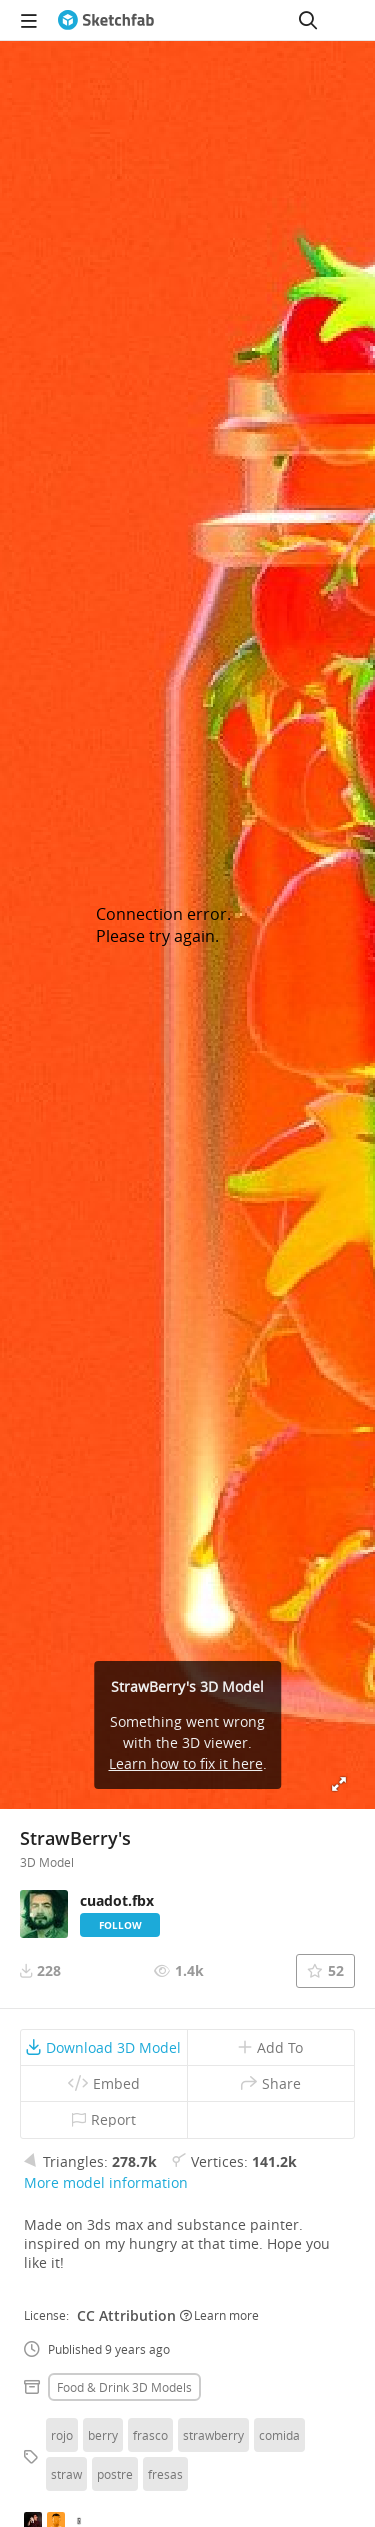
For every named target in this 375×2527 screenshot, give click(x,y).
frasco (150, 2435)
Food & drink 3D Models (124, 2387)
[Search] (308, 20)
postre (115, 2474)
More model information (106, 2182)
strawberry (213, 2435)
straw (66, 2474)
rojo (62, 2435)
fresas (165, 2474)
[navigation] (29, 20)
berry (103, 2435)
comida (279, 2435)
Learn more (219, 2315)
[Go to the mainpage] (106, 20)
